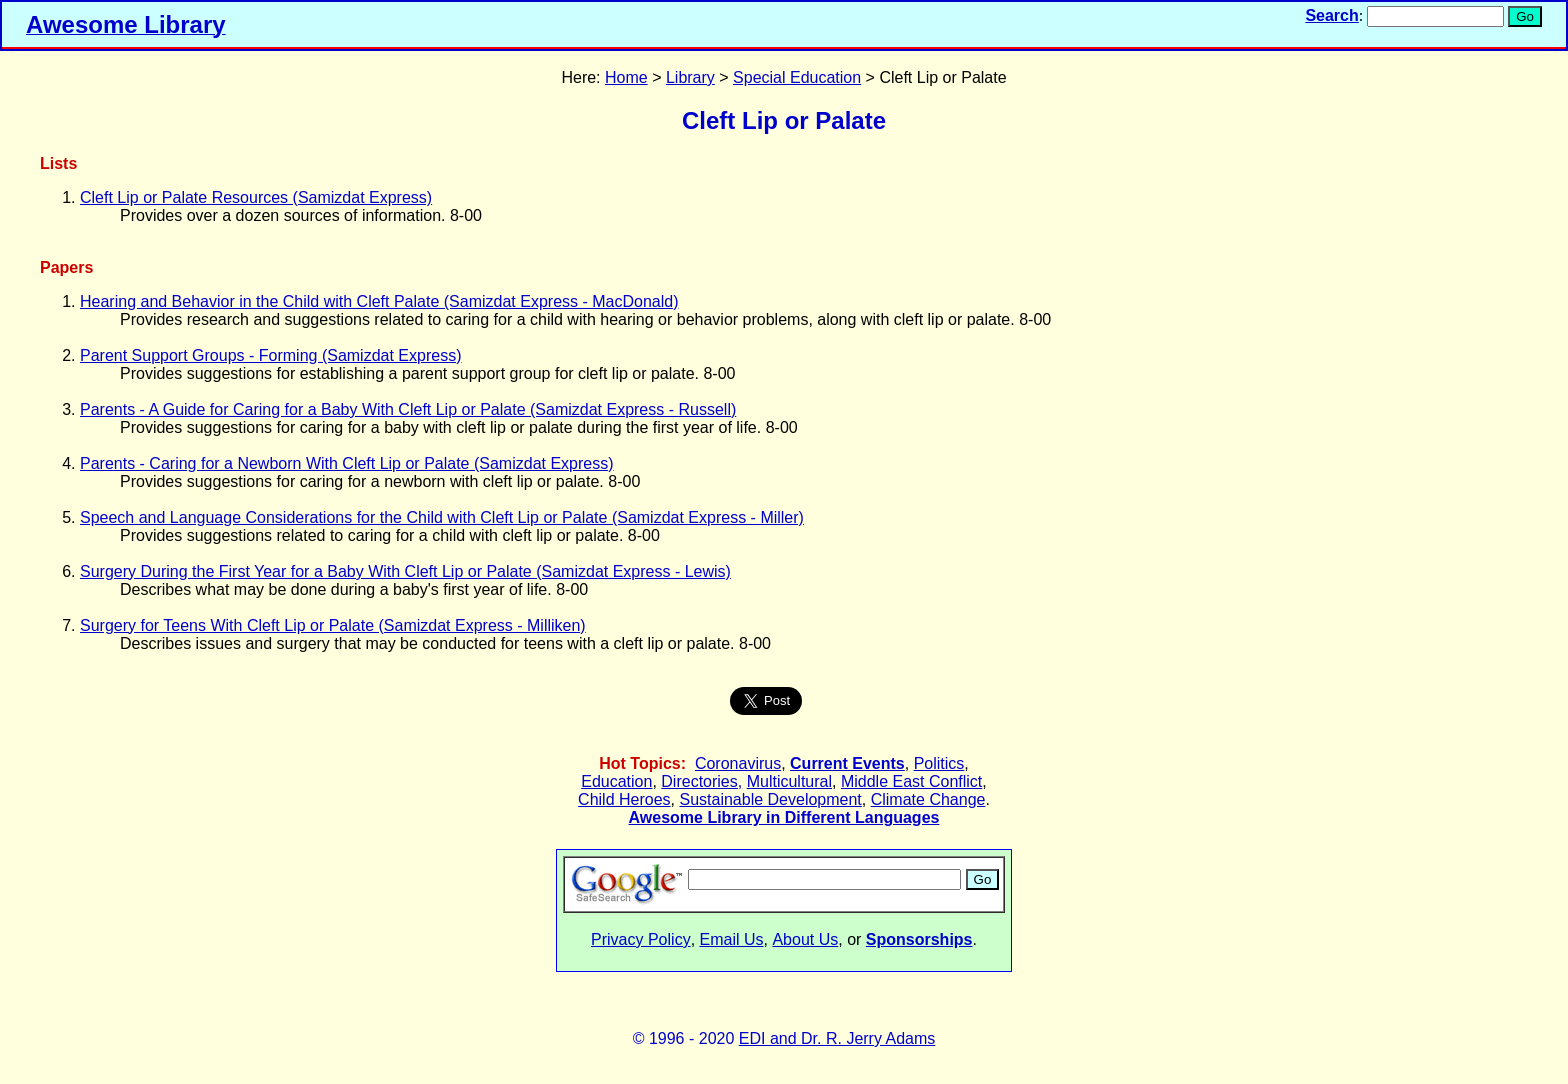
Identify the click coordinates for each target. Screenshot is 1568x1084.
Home (626, 77)
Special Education (797, 77)
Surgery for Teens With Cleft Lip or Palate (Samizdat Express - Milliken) (333, 625)
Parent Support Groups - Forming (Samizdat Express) (270, 355)
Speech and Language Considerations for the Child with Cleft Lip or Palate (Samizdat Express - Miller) (442, 517)
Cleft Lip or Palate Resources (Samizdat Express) (256, 197)
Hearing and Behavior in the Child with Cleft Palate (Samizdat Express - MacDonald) (379, 301)
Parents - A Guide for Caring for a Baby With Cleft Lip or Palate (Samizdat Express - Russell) (408, 409)
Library (690, 77)
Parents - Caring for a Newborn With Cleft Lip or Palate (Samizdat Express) (347, 463)
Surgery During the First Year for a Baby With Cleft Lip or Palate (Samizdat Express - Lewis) (405, 571)
